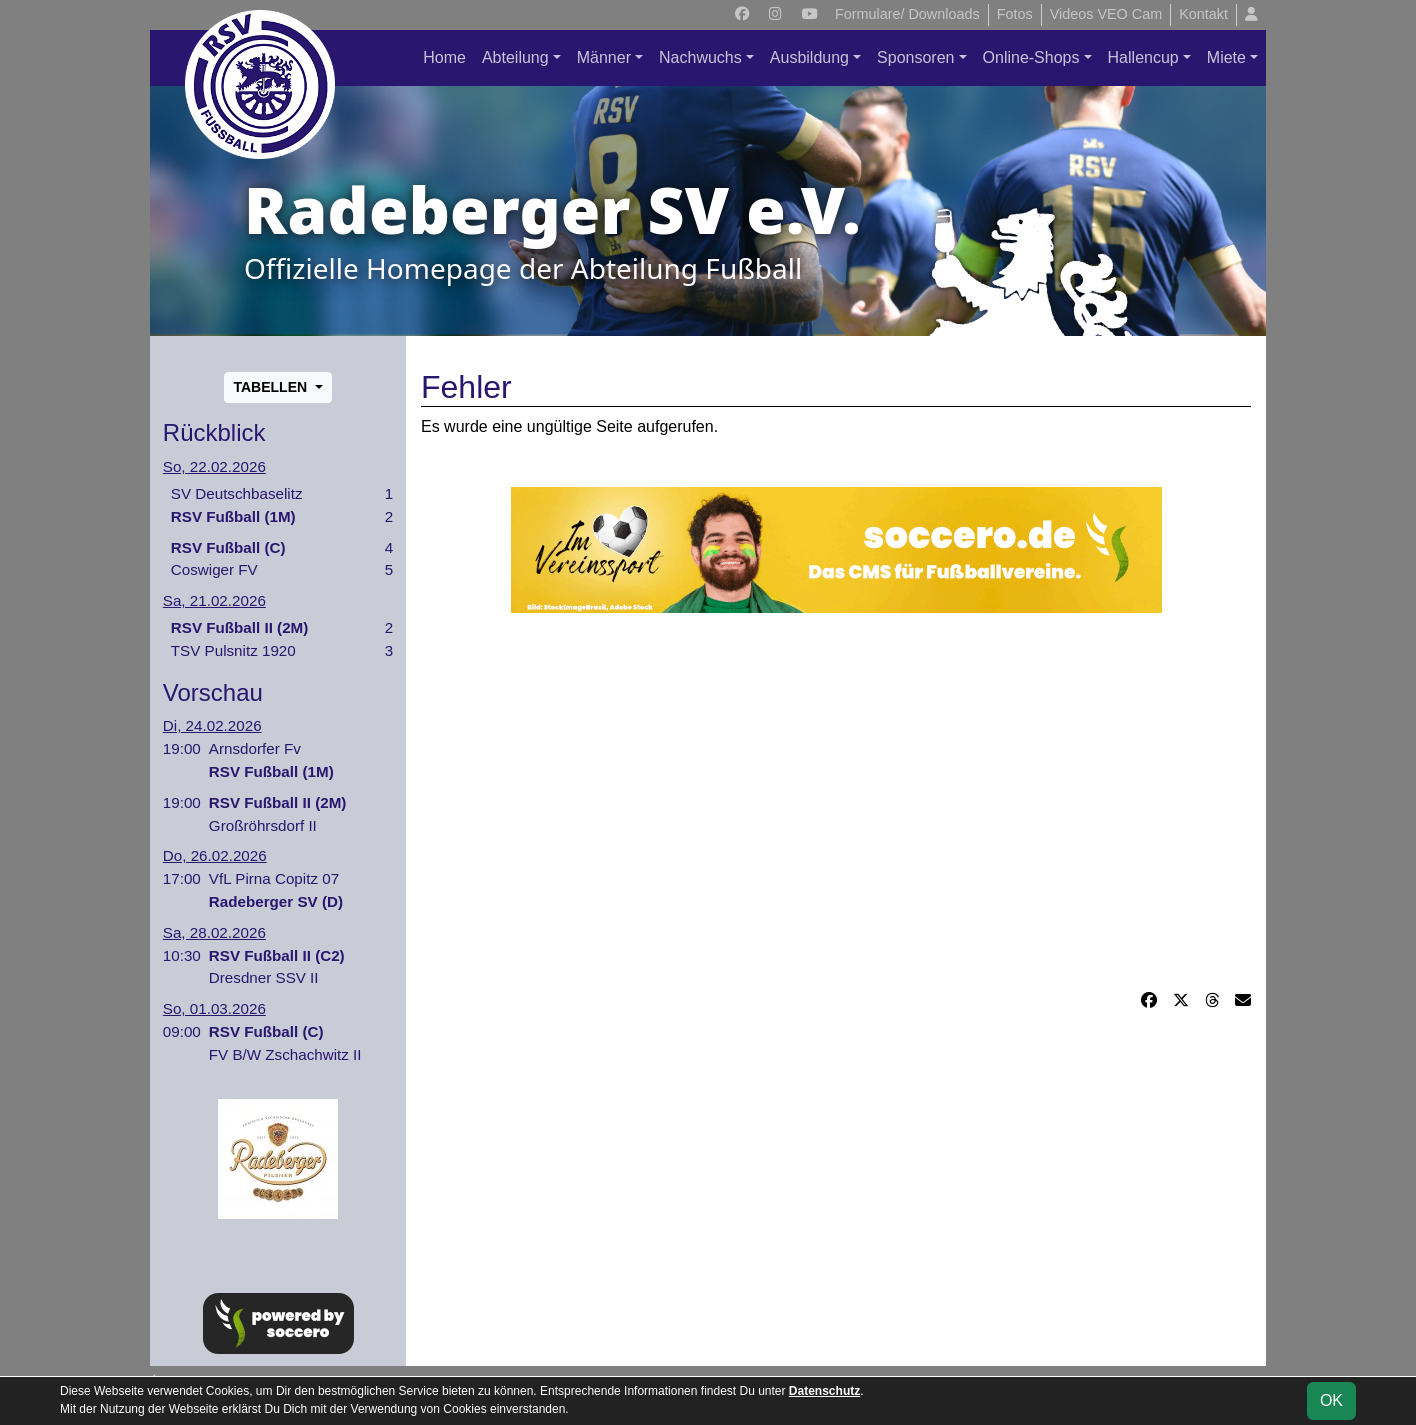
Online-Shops (1031, 57)
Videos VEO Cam (1106, 14)
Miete (1226, 57)
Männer (604, 57)
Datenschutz (824, 1391)
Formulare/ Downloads (907, 14)
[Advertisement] (836, 801)
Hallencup (1143, 57)
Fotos (1015, 14)
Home (444, 57)
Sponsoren (915, 57)
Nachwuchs (700, 57)
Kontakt (1203, 14)
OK (1331, 1400)
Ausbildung (809, 57)
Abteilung (515, 57)
